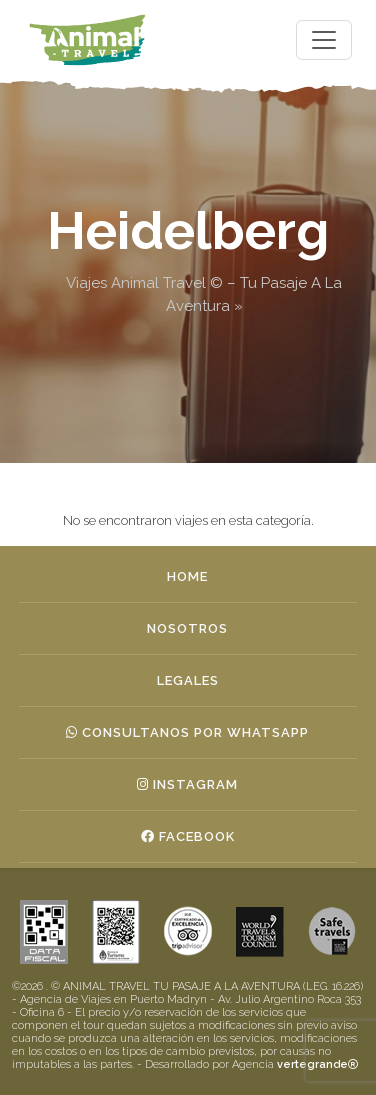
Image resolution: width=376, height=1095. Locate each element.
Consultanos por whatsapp (187, 732)
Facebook (188, 836)
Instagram (187, 784)
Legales (188, 680)
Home (187, 576)
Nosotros (187, 628)
